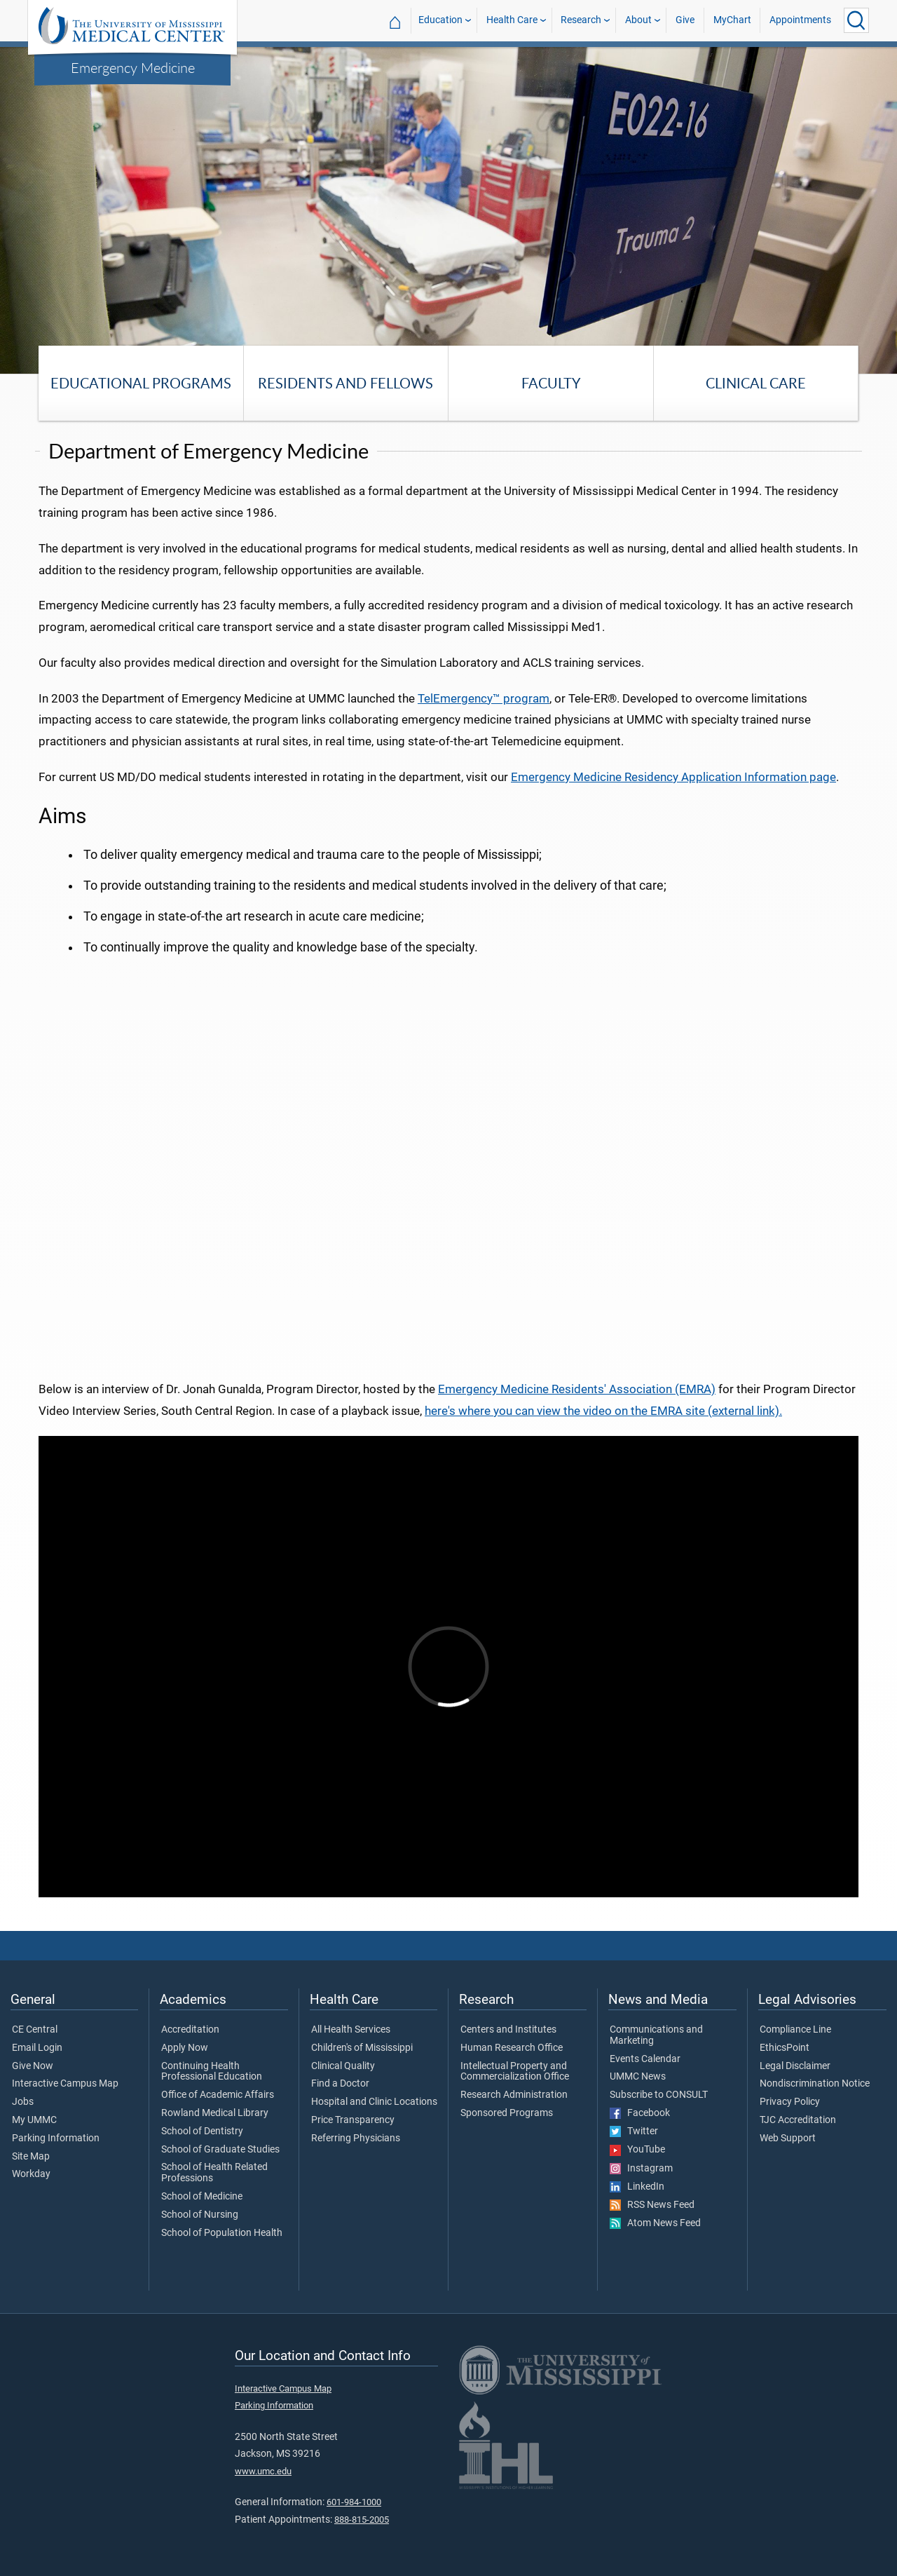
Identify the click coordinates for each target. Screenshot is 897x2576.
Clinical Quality (343, 2066)
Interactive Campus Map (65, 2083)
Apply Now (184, 2048)
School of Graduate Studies (220, 2149)
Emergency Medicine (133, 67)
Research (581, 20)
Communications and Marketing (656, 2035)
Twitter (634, 2131)
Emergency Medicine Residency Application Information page (673, 777)
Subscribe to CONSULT (659, 2095)
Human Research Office (511, 2048)
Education (440, 20)
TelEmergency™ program (483, 698)
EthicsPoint (784, 2048)
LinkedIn (637, 2186)
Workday (31, 2174)
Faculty (550, 383)
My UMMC (34, 2120)
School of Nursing (199, 2215)
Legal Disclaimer (795, 2066)
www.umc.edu (263, 2471)
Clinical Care (756, 383)
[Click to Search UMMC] (856, 20)
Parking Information (56, 2138)
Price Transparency (353, 2120)
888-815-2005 (361, 2519)
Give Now (32, 2066)
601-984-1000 (354, 2502)
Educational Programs (140, 383)
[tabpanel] (448, 209)
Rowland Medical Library (214, 2113)
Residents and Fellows (345, 383)
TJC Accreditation (798, 2120)
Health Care (511, 20)
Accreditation (190, 2029)
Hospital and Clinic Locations (374, 2102)
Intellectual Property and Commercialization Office (514, 2072)
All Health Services (350, 2029)
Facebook (640, 2113)
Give (685, 20)
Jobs (23, 2102)
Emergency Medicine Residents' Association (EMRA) (576, 1389)
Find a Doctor (340, 2083)
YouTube (637, 2149)
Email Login (37, 2048)
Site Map (31, 2156)
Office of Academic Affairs (217, 2095)
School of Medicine (201, 2196)
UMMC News (638, 2076)
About (638, 20)
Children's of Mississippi (362, 2048)
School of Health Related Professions (214, 2173)
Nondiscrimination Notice (815, 2083)
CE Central (34, 2029)
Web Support (788, 2138)
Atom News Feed (655, 2223)
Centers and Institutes (508, 2029)
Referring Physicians (355, 2138)
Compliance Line (795, 2029)
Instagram (641, 2168)
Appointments (800, 20)
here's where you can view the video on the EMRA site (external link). (603, 1411)
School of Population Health (221, 2233)
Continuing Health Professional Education (211, 2072)
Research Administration (514, 2095)
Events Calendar (645, 2059)
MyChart (732, 20)
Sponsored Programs (506, 2113)
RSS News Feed (652, 2205)
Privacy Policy (790, 2102)
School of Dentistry (202, 2131)
